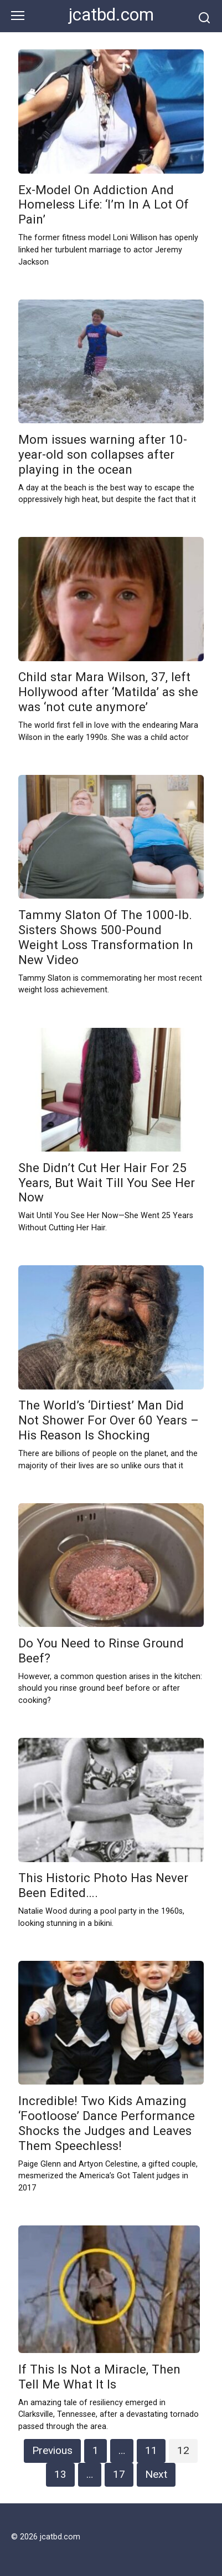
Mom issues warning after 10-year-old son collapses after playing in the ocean (102, 454)
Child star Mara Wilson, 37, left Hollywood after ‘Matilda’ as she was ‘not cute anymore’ (108, 692)
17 (119, 2474)
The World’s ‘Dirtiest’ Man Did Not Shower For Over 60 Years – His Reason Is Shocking (108, 1420)
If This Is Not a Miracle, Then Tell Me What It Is (99, 2376)
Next (156, 2474)
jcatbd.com (111, 14)
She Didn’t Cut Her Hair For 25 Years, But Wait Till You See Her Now (106, 1182)
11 (151, 2450)
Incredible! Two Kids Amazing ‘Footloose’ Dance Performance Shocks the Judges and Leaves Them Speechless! (106, 2123)
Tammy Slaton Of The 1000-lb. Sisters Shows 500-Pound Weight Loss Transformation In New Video (105, 937)
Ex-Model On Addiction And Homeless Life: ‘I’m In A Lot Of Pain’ (103, 204)
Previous (52, 2450)
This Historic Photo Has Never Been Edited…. (103, 1885)
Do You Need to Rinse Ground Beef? (101, 1650)
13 (60, 2474)
